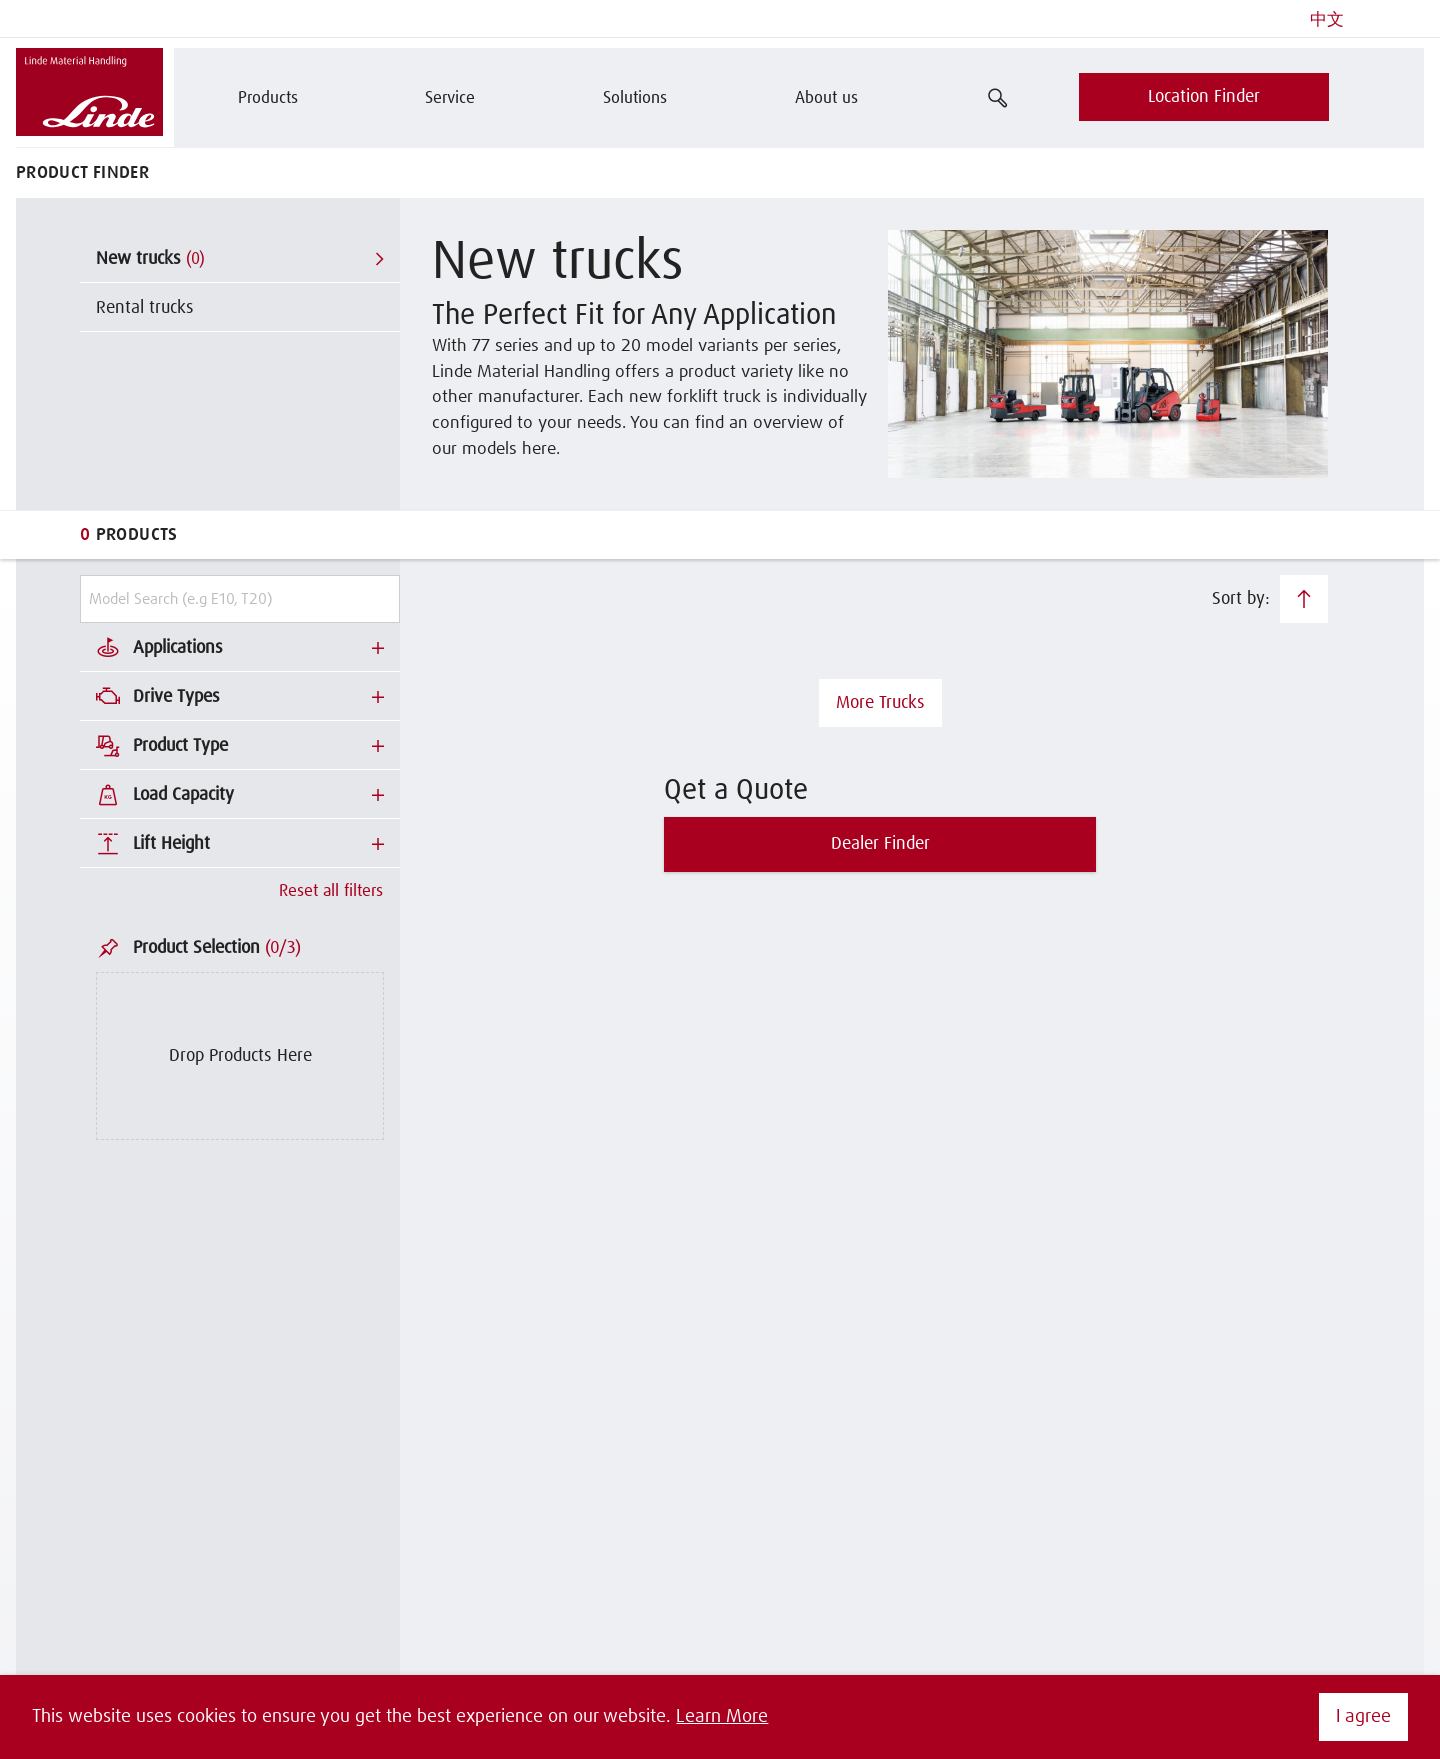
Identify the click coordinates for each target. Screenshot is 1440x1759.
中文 (1327, 20)
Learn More (722, 1717)
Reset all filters (331, 891)
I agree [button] (1363, 1717)
